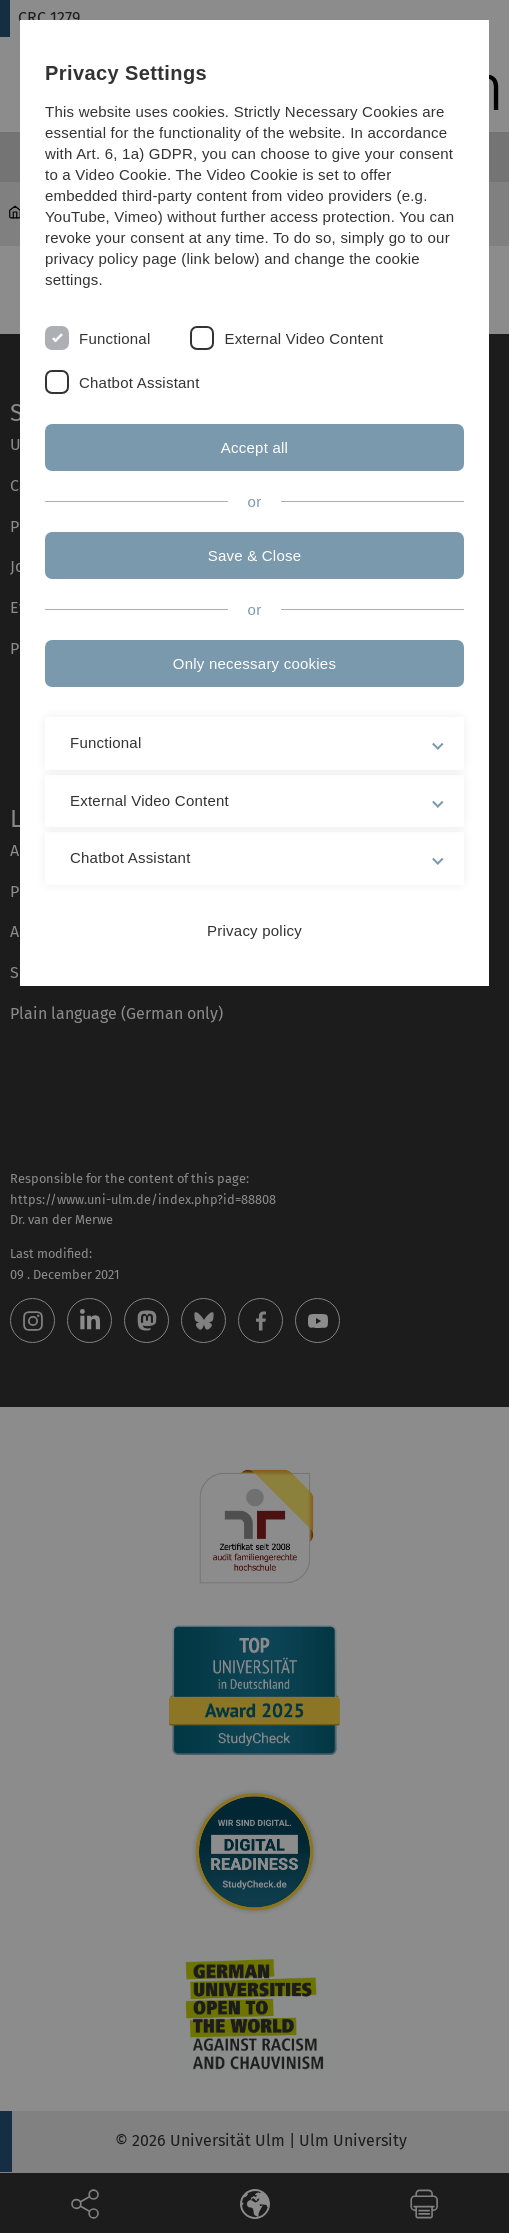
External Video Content (303, 338)
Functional (114, 338)
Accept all (254, 447)
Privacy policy (254, 930)
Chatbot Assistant (139, 382)
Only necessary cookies (254, 663)
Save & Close (255, 555)
